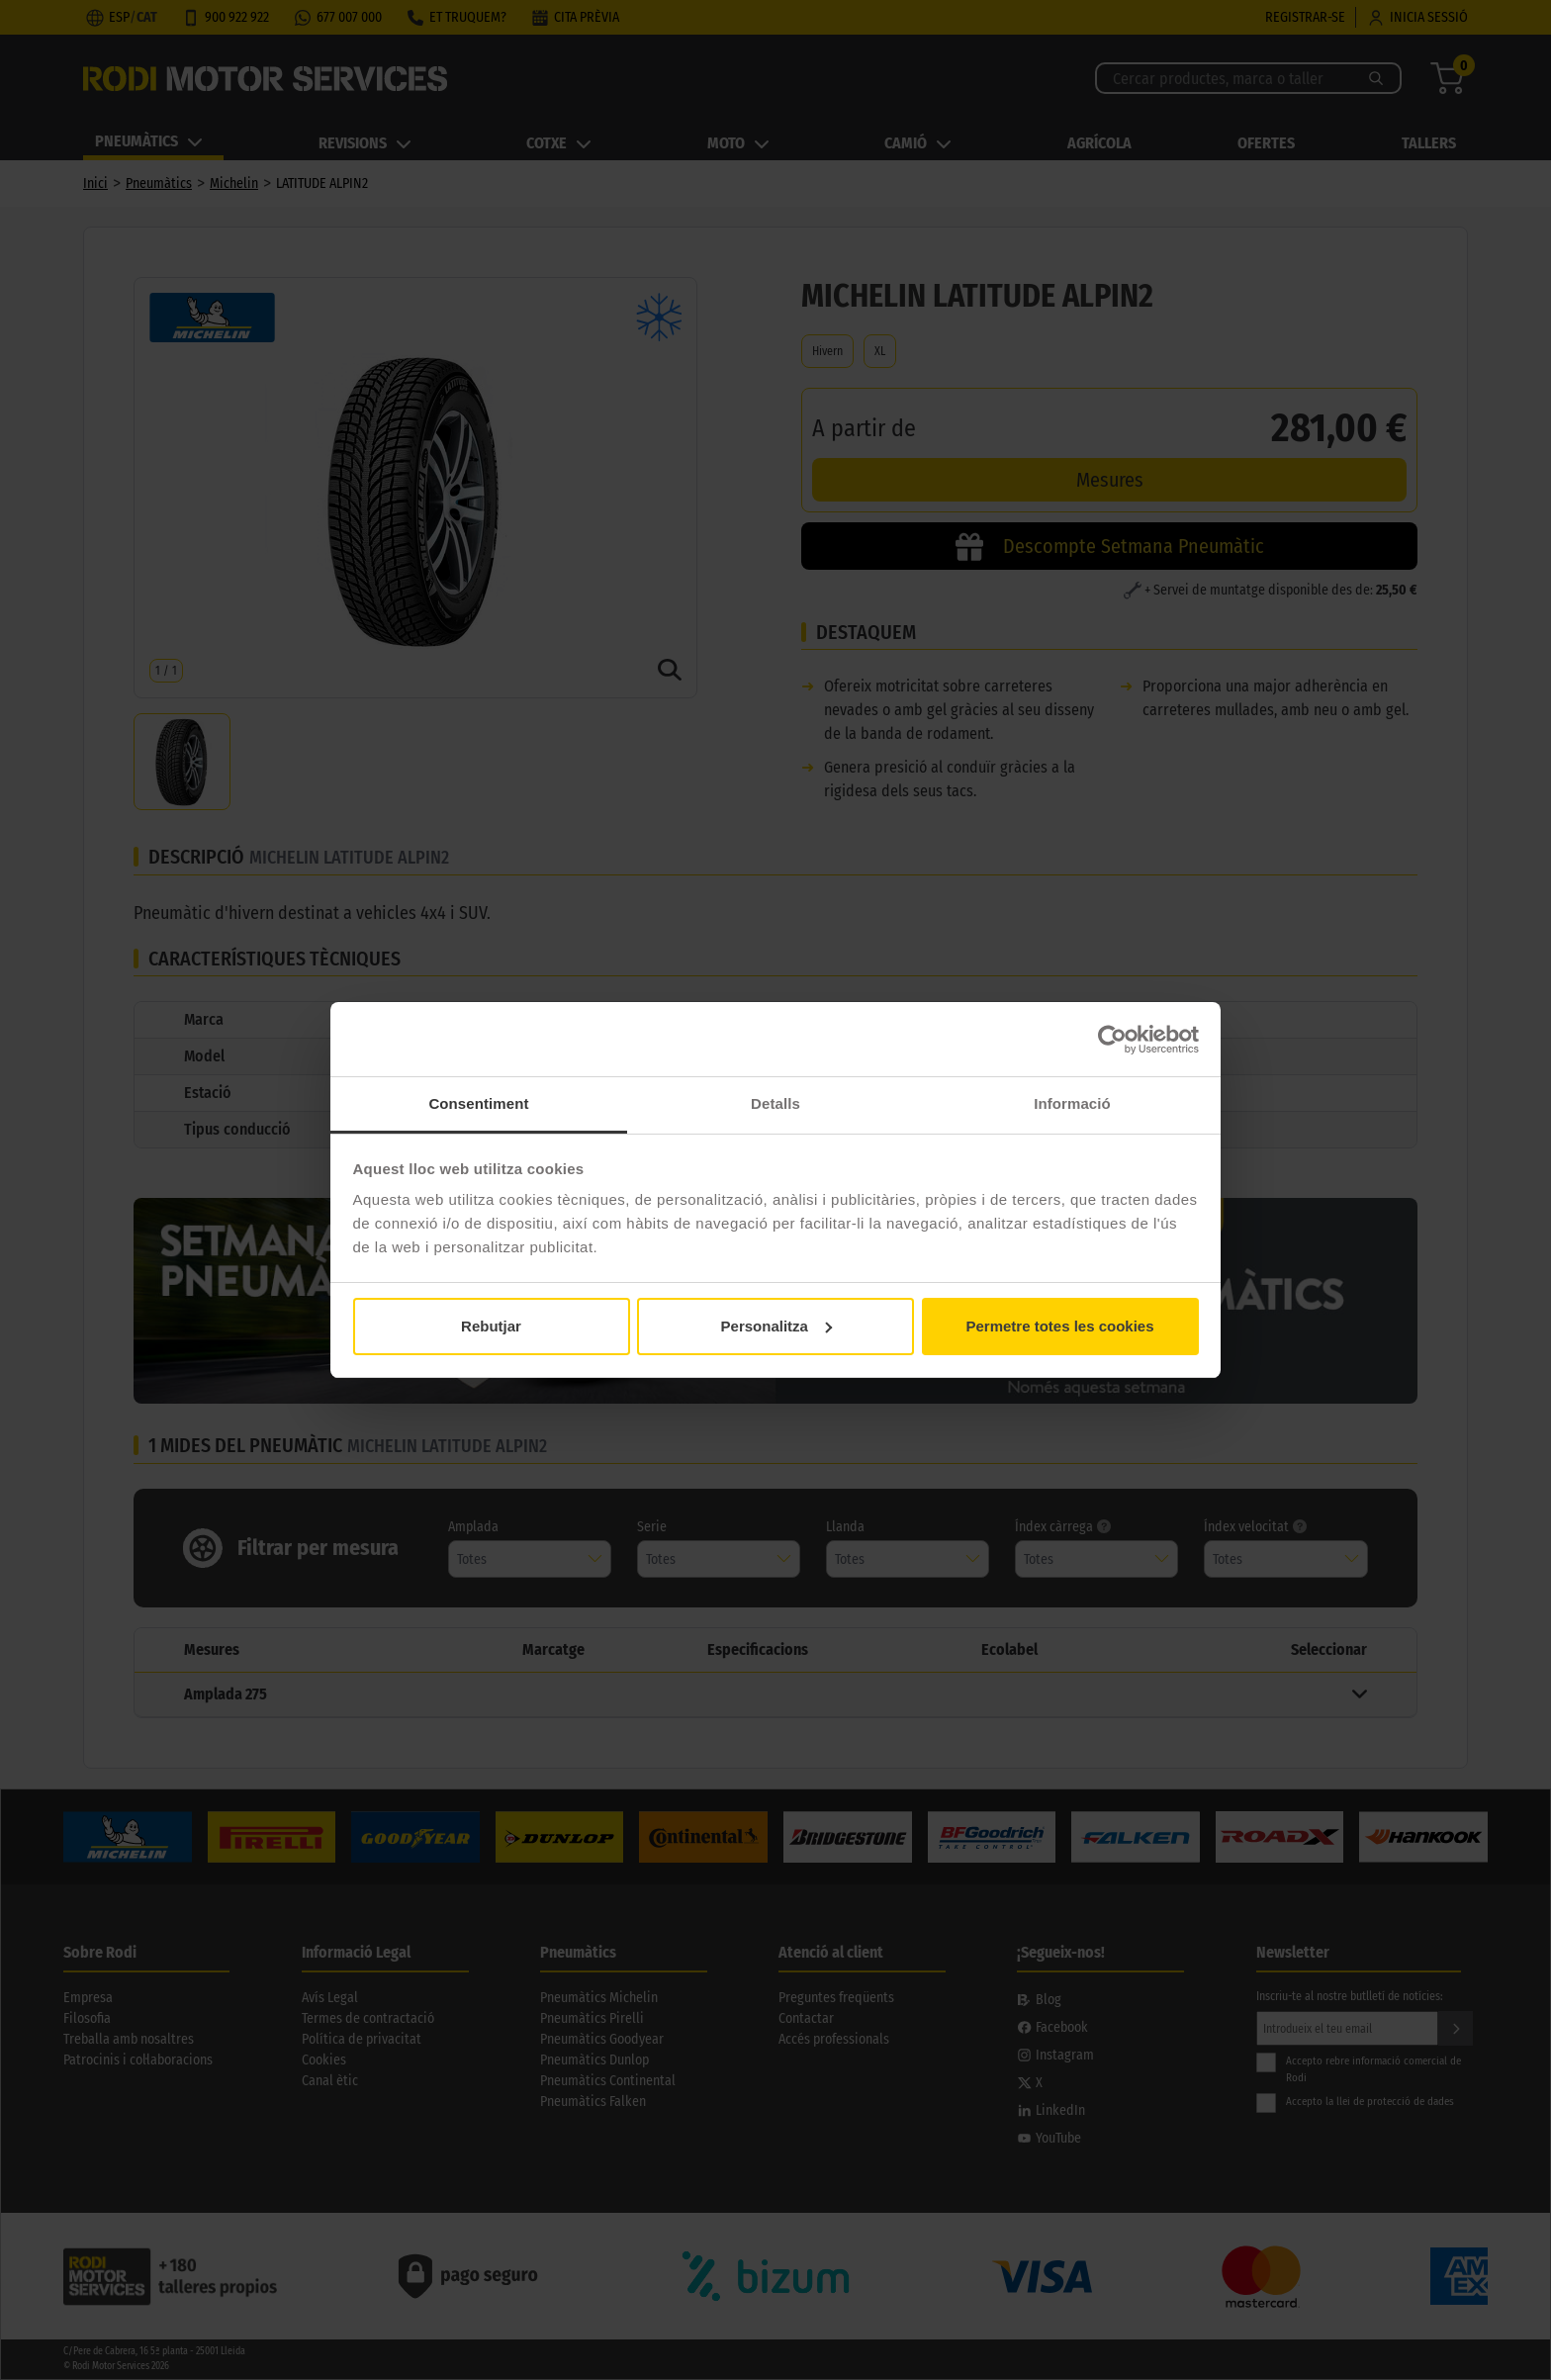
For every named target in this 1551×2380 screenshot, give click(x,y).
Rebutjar (491, 1326)
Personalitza (776, 1326)
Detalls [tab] (775, 1103)
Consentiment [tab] (478, 1103)
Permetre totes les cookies (1059, 1326)
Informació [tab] (1072, 1103)
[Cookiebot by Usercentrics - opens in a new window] (1112, 1039)
